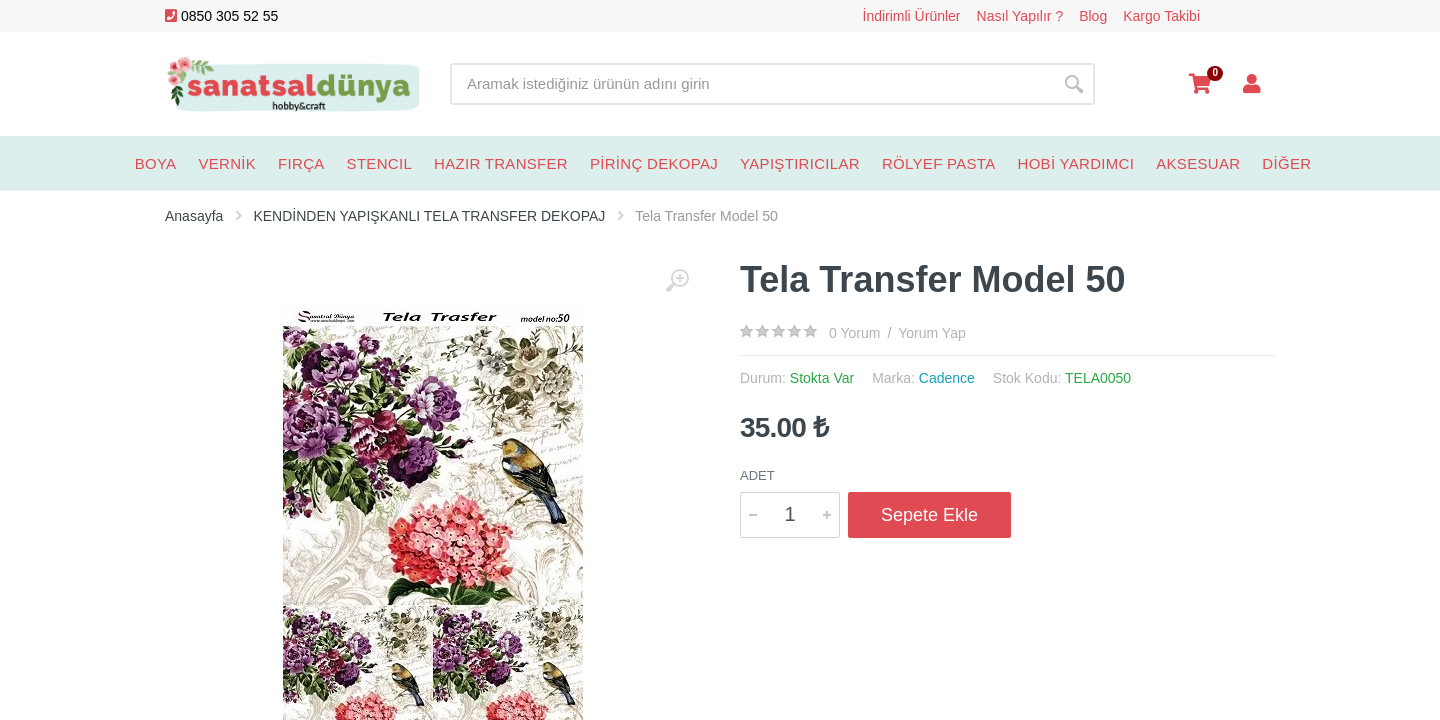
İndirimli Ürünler (912, 16)
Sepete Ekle (929, 515)
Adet (757, 475)
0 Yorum (854, 333)
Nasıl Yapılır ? (1020, 16)
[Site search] (751, 84)
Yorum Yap (931, 333)
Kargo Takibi (1161, 16)
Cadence (947, 378)
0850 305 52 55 (221, 16)
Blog (1093, 16)
